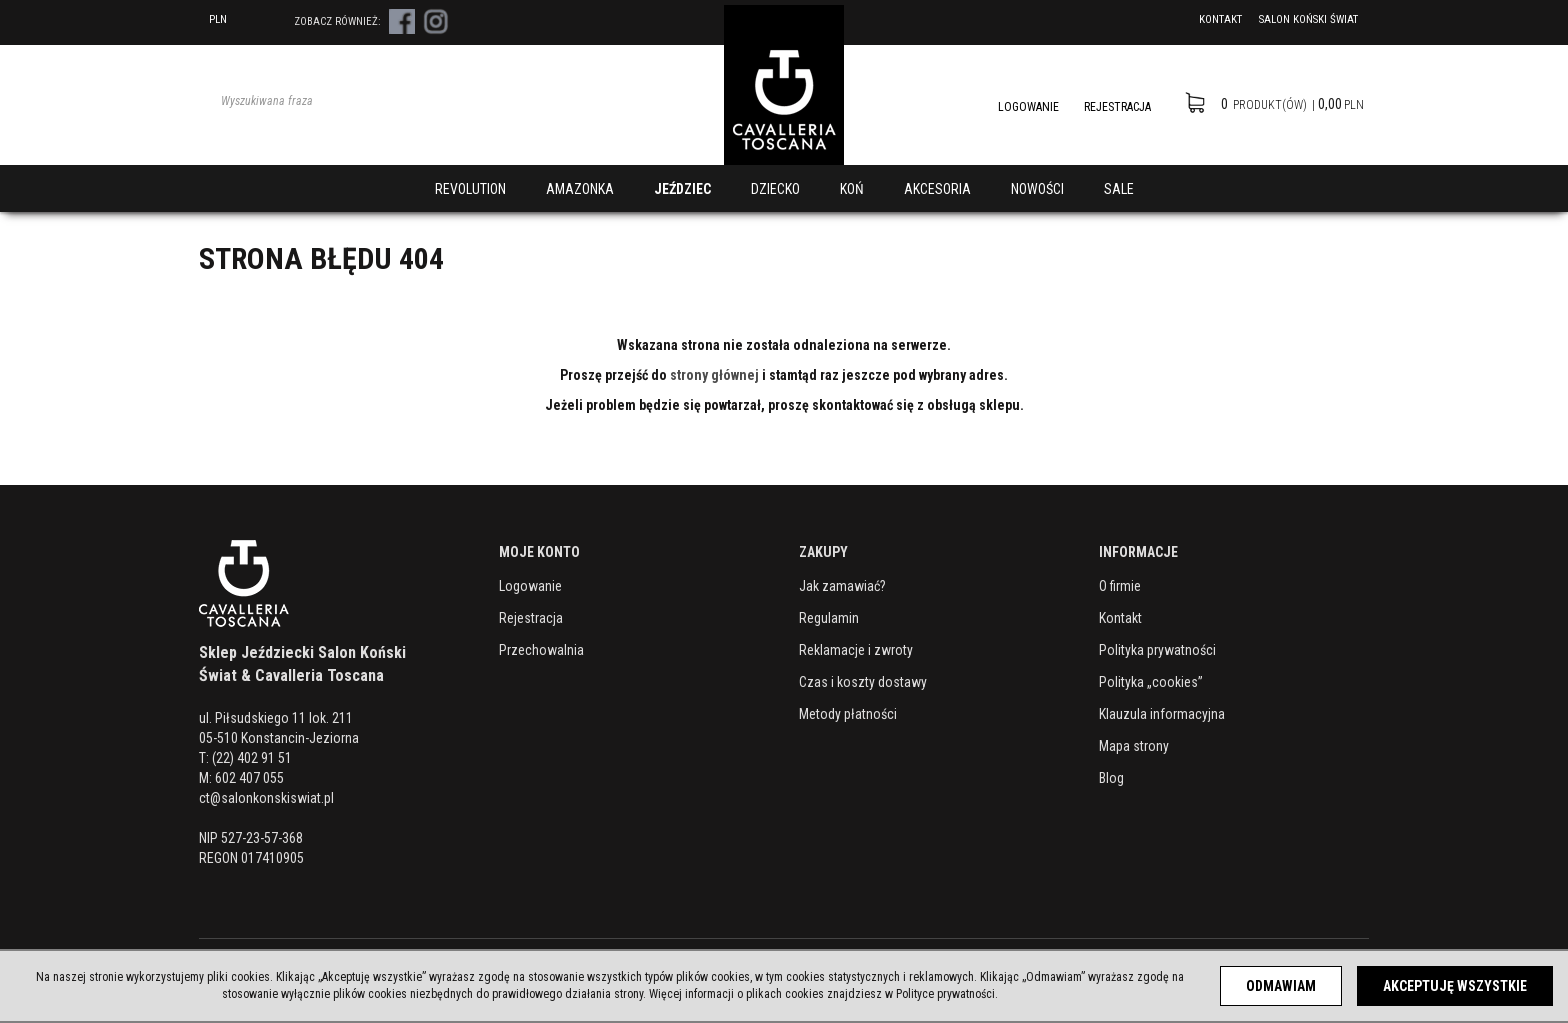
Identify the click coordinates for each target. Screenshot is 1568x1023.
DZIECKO (775, 189)
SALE (1119, 189)
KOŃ (852, 189)
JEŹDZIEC (682, 189)
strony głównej (714, 375)
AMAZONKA (580, 189)
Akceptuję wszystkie (1455, 986)
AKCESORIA (937, 189)
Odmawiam (1281, 986)
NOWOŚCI (1037, 189)
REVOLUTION (470, 189)
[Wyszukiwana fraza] (384, 101)
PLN (231, 19)
